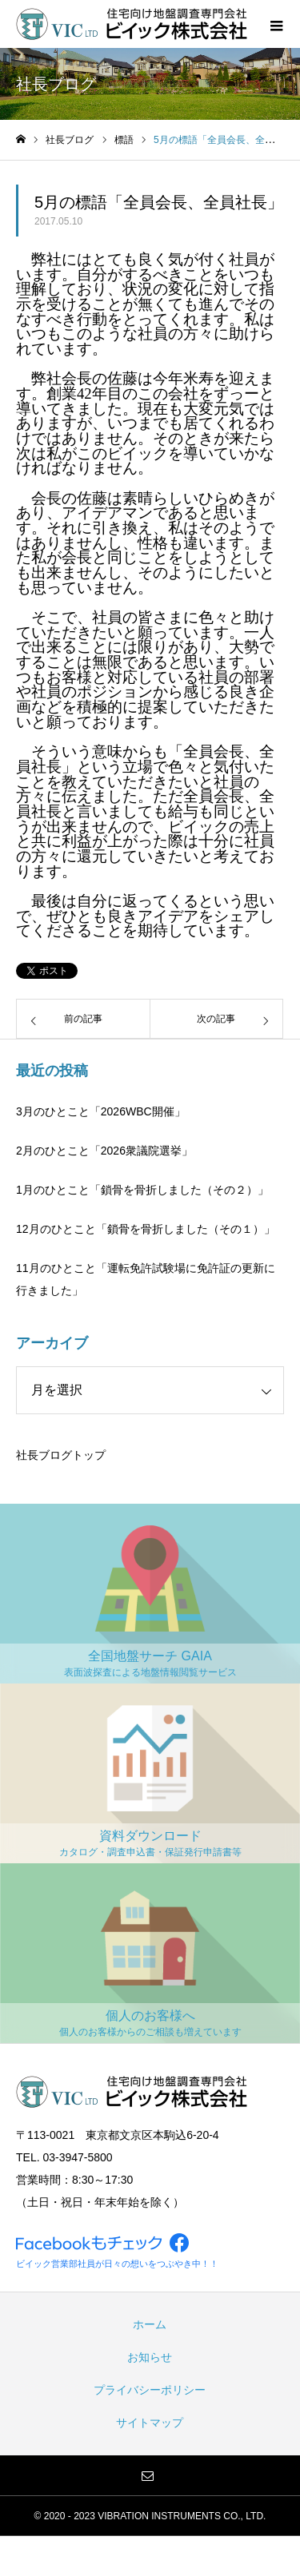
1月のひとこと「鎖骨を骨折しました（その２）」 (142, 1189)
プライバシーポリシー (150, 2389)
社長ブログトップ (61, 1455)
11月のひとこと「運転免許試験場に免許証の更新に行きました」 (145, 1279)
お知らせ (149, 2357)
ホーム (149, 2324)
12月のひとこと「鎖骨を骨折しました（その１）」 (145, 1228)
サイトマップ (149, 2422)
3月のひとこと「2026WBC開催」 (101, 1111)
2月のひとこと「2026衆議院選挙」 (104, 1150)
